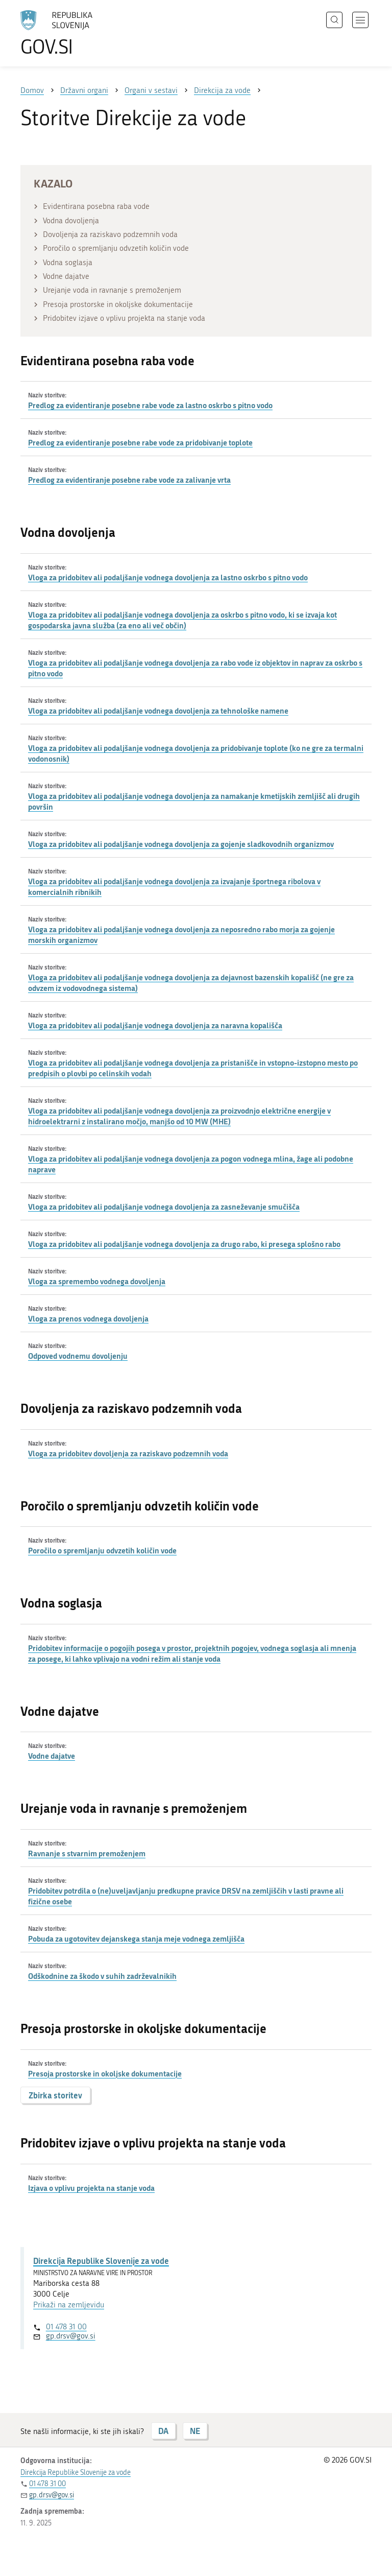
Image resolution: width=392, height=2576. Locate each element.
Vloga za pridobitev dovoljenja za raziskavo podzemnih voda (128, 1453)
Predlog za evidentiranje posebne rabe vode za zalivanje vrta (129, 479)
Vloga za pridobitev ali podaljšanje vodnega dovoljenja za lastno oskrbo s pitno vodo (168, 577)
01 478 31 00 (66, 2326)
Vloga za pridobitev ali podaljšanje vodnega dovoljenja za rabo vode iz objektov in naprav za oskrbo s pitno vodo (195, 668)
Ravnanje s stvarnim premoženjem (86, 1853)
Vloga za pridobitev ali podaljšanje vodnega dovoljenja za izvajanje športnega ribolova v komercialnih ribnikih (174, 886)
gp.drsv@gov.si (70, 2336)
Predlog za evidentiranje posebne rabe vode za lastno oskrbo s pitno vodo (150, 405)
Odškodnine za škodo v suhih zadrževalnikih (102, 1975)
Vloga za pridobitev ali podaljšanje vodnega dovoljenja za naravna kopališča (155, 1025)
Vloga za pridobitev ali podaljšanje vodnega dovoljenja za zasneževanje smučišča (164, 1206)
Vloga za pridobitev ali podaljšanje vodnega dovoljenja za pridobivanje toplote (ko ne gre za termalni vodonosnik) (195, 753)
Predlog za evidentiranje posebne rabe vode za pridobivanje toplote (140, 442)
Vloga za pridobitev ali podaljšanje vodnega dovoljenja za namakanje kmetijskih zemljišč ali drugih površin (194, 801)
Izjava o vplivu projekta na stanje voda (91, 2187)
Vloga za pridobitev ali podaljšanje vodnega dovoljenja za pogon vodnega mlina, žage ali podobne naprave (190, 1164)
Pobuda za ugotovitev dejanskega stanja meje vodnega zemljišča (136, 1938)
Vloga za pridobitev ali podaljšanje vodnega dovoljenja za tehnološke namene (158, 710)
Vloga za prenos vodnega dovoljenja (88, 1318)
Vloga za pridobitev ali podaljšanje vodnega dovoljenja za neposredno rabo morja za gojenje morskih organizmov (181, 935)
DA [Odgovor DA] (163, 2431)
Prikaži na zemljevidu (68, 2304)
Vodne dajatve (51, 1755)
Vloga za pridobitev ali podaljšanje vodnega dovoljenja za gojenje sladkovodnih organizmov (181, 843)
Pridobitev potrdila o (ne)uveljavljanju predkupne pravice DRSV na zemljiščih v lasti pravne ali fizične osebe (186, 1896)
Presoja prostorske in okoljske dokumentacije (105, 2073)
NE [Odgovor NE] (195, 2431)
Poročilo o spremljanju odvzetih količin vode (102, 1550)
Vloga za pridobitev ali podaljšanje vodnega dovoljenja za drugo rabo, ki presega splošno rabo (184, 1243)
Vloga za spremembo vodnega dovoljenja (96, 1281)
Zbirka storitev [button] (55, 2095)
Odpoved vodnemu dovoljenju (78, 1355)
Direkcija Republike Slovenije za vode (101, 2260)
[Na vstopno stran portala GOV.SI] (71, 33)
